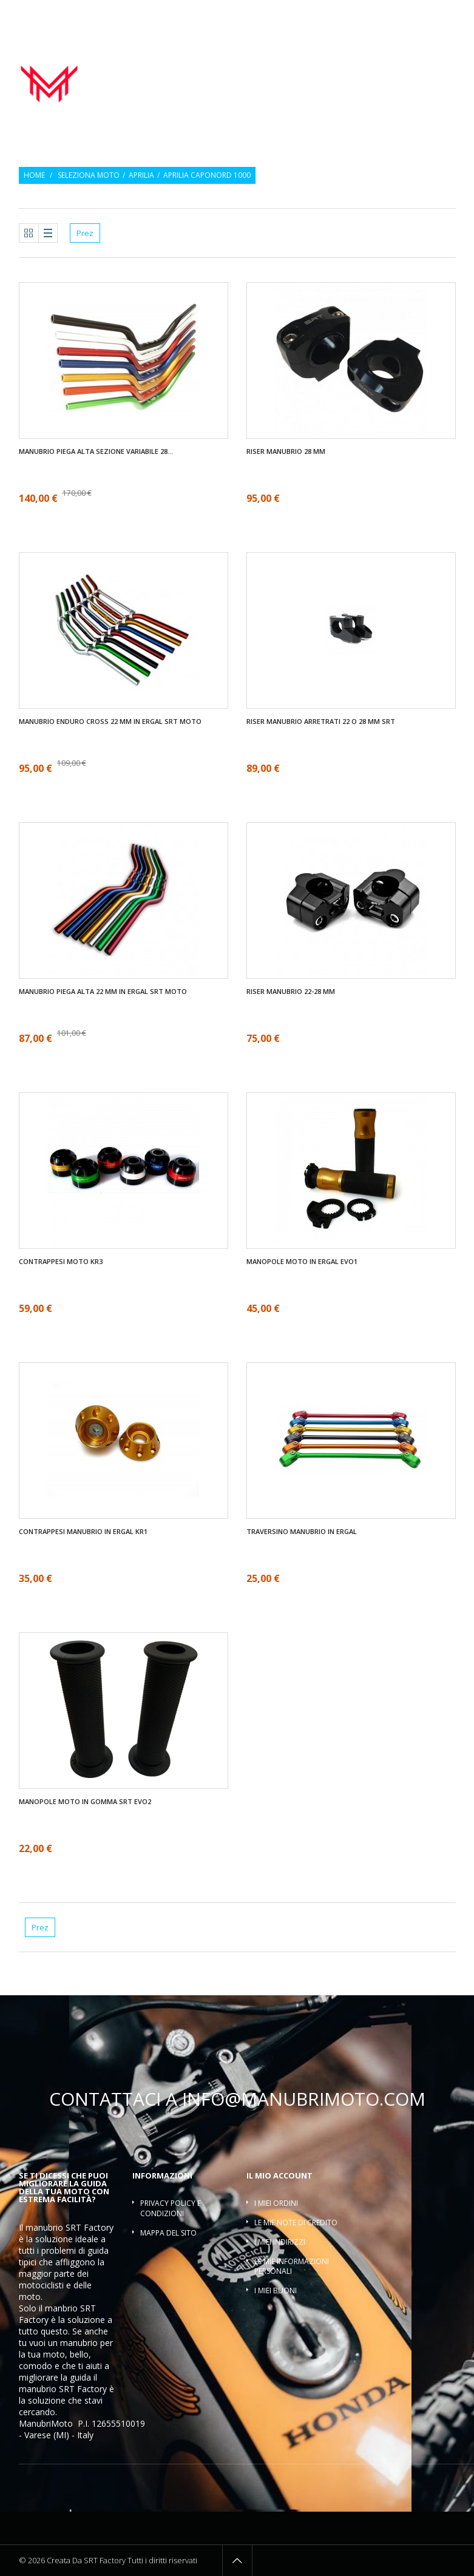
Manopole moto (316, 64)
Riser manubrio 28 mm (285, 451)
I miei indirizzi (279, 2242)
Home (34, 175)
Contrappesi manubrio (405, 64)
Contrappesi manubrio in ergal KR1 (83, 1531)
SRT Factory (83, 2389)
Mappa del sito (168, 2233)
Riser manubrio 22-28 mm (290, 991)
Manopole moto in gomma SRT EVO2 (85, 1801)
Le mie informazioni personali (291, 2266)
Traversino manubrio (413, 77)
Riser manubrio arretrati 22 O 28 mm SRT (320, 721)
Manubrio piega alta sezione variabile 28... (96, 451)
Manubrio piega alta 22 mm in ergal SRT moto (103, 991)
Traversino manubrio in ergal (301, 1531)
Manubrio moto (240, 64)
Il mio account (279, 2175)
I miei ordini (276, 2203)
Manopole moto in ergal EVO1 (301, 1261)
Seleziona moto (89, 175)
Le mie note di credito (295, 2222)
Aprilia (141, 175)
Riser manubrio (326, 77)
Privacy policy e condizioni (170, 2208)
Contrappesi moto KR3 (61, 1261)
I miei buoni (275, 2290)
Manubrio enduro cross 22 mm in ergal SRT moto (110, 721)
